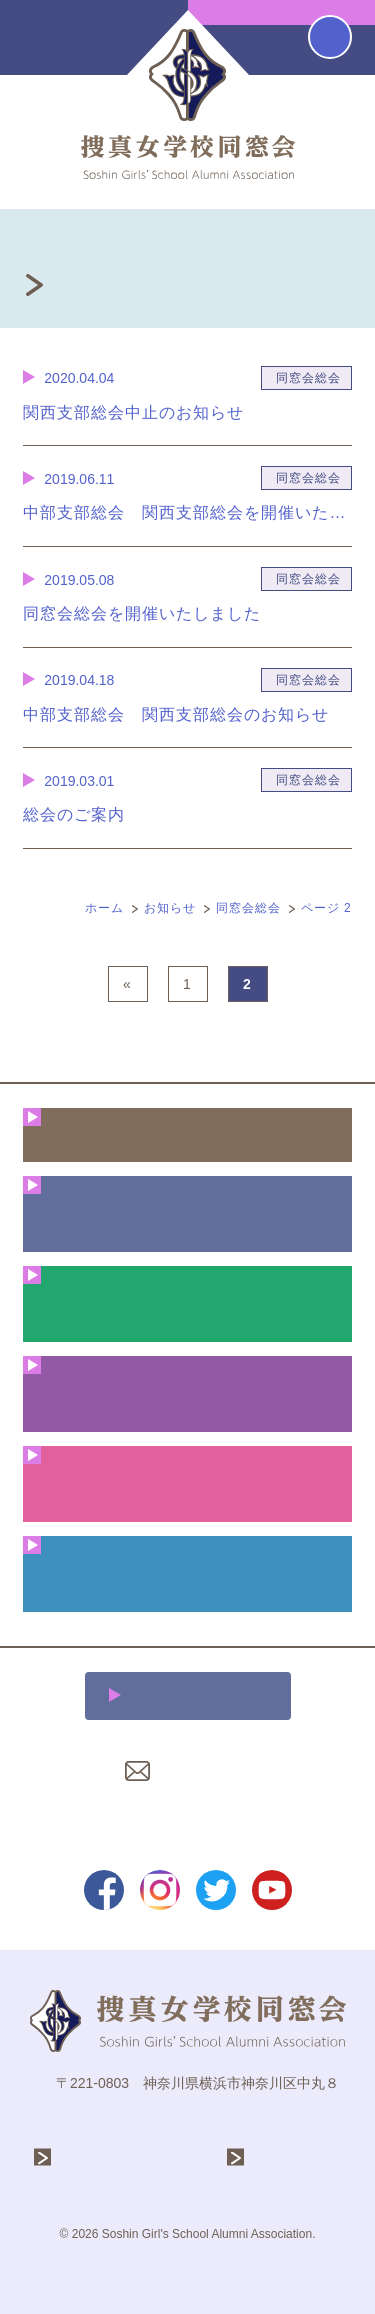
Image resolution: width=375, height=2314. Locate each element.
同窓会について (187, 1213)
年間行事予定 (187, 1303)
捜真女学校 (291, 2157)
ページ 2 (326, 908)
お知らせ (170, 908)
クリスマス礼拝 (187, 1483)
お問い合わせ (200, 1771)
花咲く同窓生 (187, 1393)
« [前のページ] (127, 984)
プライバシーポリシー (188, 1819)
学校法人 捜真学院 (130, 2157)
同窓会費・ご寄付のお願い (187, 1573)
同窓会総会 (248, 908)
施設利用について (199, 1695)
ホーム (104, 908)
